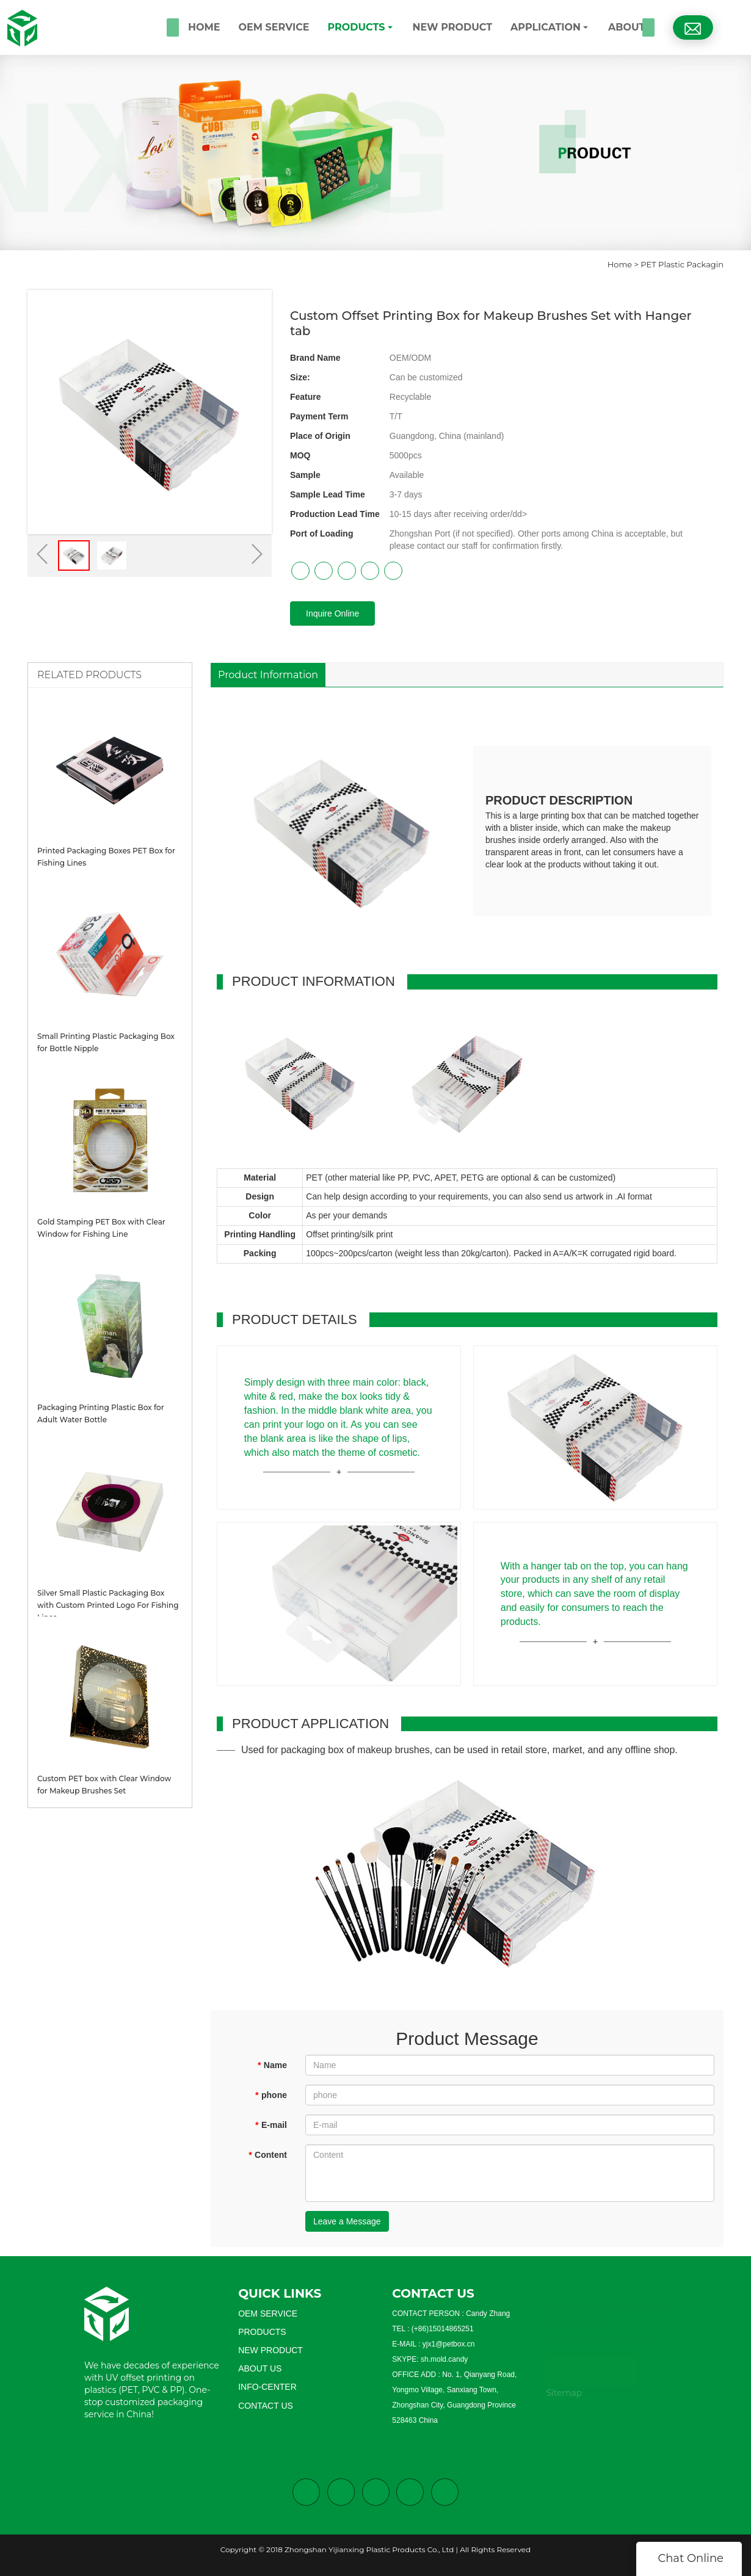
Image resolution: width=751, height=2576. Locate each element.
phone (271, 2095)
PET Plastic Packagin (682, 264)
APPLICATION (545, 27)
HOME (204, 27)
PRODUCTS (356, 27)
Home (620, 264)
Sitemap (564, 2392)
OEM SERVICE (273, 27)
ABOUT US (635, 27)
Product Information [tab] (268, 675)
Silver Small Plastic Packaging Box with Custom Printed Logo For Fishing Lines (107, 1605)
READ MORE (591, 2367)
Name (272, 2065)
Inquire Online (332, 613)
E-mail (271, 2125)
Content (268, 2155)
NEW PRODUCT (453, 27)
